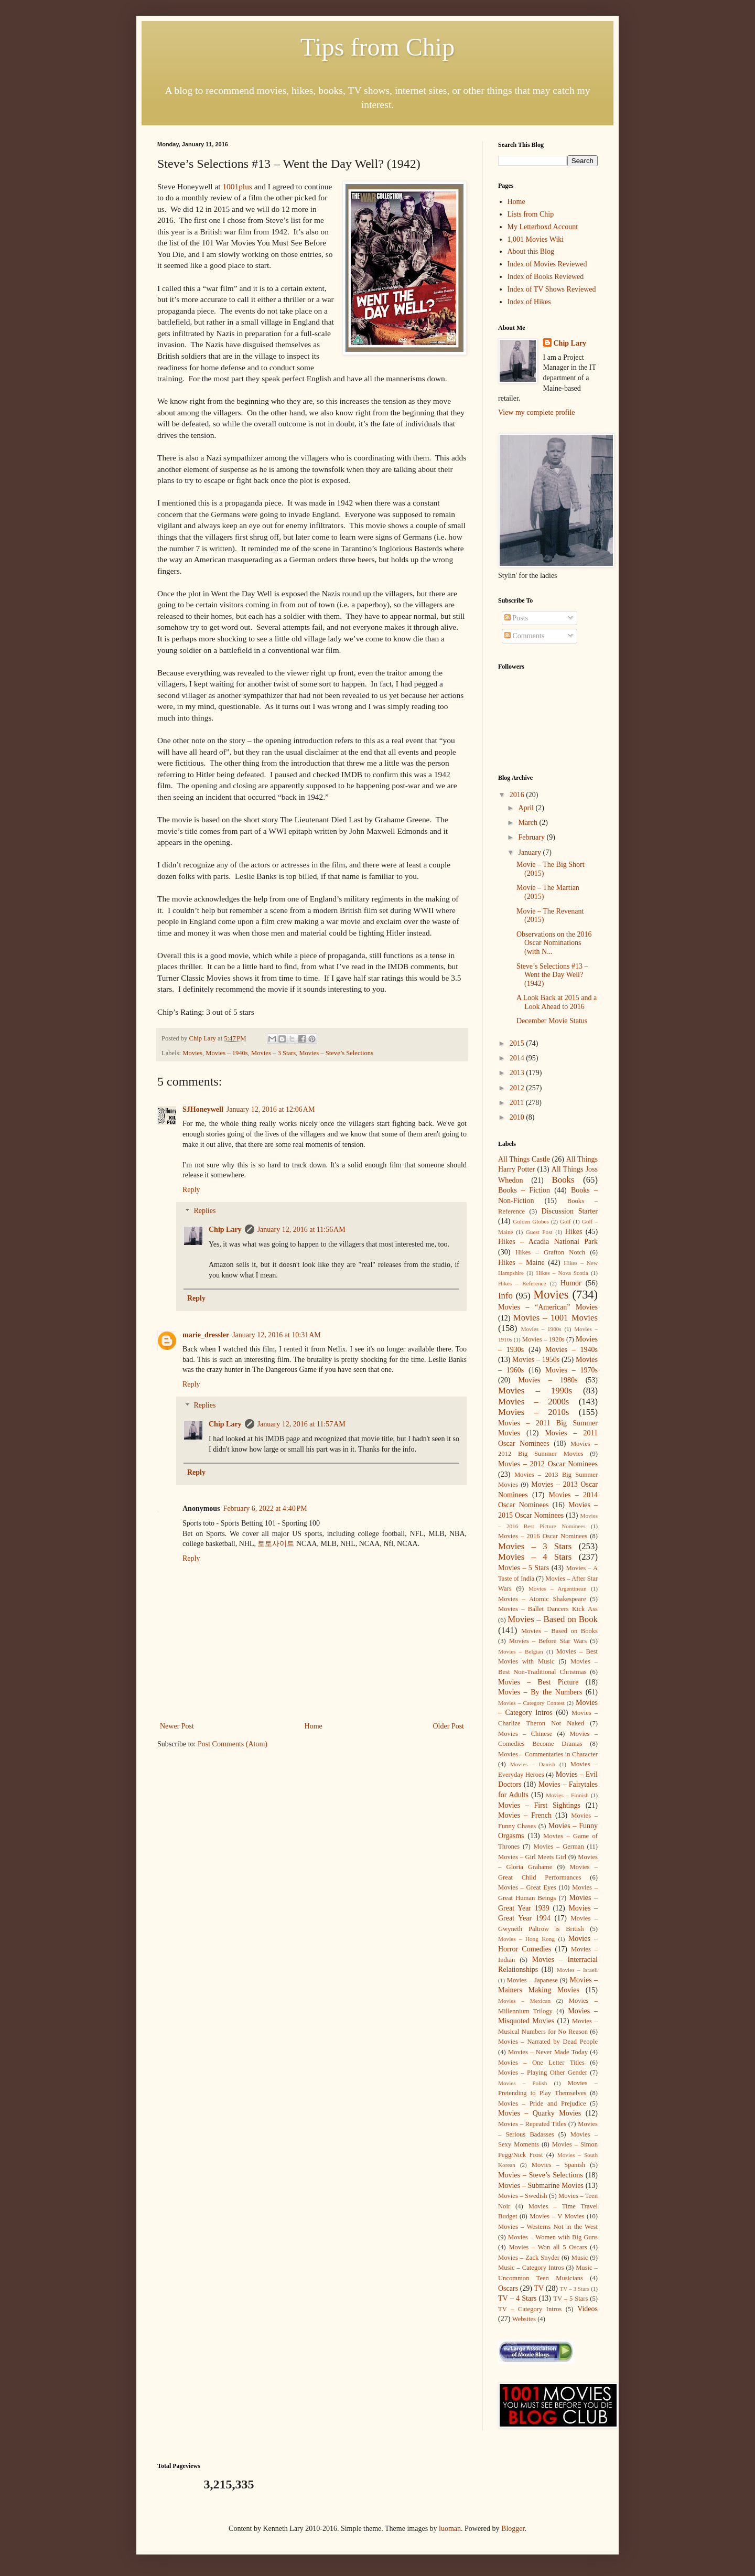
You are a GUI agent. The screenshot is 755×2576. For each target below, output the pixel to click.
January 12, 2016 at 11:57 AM (301, 1424)
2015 (518, 1043)
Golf (565, 1221)
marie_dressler (205, 1335)
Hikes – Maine (521, 1262)
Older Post (449, 1726)
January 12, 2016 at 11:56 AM (301, 1229)
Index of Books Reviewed (546, 277)
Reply (191, 1190)
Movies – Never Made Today (548, 2052)
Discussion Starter (570, 1211)
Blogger (512, 2528)
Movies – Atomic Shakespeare (542, 1599)
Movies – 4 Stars (534, 1557)
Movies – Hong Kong (526, 1939)
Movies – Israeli (577, 1970)
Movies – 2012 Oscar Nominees (548, 1464)
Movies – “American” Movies (548, 1307)
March (528, 823)
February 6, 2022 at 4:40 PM (265, 1508)
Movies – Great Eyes (527, 1887)
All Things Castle (524, 1159)
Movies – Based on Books (559, 1631)
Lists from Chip (531, 214)
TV (539, 2288)
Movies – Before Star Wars (548, 1641)
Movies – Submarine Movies (541, 2185)
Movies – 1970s (571, 1370)
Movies (192, 1053)
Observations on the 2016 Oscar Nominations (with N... (553, 943)
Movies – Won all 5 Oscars (548, 2247)
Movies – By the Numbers (540, 1692)
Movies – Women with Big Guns (553, 2237)
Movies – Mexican (524, 2001)
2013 (518, 1073)
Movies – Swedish (522, 2195)
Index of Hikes (529, 302)
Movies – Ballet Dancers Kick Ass (548, 1609)
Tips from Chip (377, 47)
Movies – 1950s (535, 1360)
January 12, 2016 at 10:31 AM (276, 1335)
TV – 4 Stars (517, 2298)
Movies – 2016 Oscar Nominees (542, 1536)
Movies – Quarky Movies (539, 2113)
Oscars (508, 2288)
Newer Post (177, 1726)
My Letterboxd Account (543, 227)
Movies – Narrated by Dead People (548, 2041)
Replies (204, 1211)
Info (505, 1296)
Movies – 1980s (548, 1380)
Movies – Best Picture (538, 1682)
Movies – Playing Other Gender (542, 2072)
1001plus (238, 186)
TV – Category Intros (530, 2309)
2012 (518, 1088)
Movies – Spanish (558, 2165)
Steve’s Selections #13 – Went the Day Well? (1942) (552, 975)
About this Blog (531, 251)
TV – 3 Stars (575, 2288)
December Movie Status (551, 1021)
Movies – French (525, 1815)
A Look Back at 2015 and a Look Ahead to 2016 (556, 1002)
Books (563, 1180)
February (532, 837)
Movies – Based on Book (553, 1619)
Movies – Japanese (532, 1980)
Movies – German (559, 1846)
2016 (518, 795)
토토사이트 (275, 1544)
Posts (516, 618)
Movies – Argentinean (557, 1588)
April (526, 808)
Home (313, 1726)
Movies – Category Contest (531, 1703)
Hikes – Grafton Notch (550, 1252)
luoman (450, 2528)
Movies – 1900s (541, 1329)
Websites (524, 2319)
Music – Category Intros (531, 2267)
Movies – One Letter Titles (541, 2062)
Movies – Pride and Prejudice (542, 2103)
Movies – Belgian (520, 1651)
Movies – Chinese (525, 1733)
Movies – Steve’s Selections (336, 1053)
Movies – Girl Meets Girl (532, 1857)
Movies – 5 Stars (523, 1568)
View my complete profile (536, 412)
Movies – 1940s (226, 1053)
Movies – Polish (522, 2083)
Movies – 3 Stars (273, 1053)
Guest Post (539, 1232)
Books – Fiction (524, 1190)
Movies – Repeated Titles (532, 2124)
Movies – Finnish (567, 1795)
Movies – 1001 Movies (555, 1318)
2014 (518, 1058)
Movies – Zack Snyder (528, 2257)
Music (579, 2257)
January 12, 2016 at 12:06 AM (270, 1109)
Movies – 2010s (533, 1412)
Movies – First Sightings (539, 1805)
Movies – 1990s (535, 1391)
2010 (518, 1117)
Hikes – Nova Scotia (562, 1273)
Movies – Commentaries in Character (548, 1754)
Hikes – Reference (522, 1283)
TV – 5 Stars (570, 2298)
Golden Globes (531, 1221)
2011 (518, 1103)
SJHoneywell (202, 1109)
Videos (587, 2309)
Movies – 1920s (543, 1339)
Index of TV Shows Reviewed (552, 289)
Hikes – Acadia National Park (548, 1242)
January (530, 852)
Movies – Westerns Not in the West (548, 2226)
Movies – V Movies (557, 2216)
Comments (524, 636)
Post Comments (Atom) (232, 1744)
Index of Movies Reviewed (547, 264)
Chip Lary (225, 1229)
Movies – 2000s (533, 1402)
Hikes (574, 1232)
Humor (570, 1283)
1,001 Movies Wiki (536, 239)
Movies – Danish (532, 1764)
